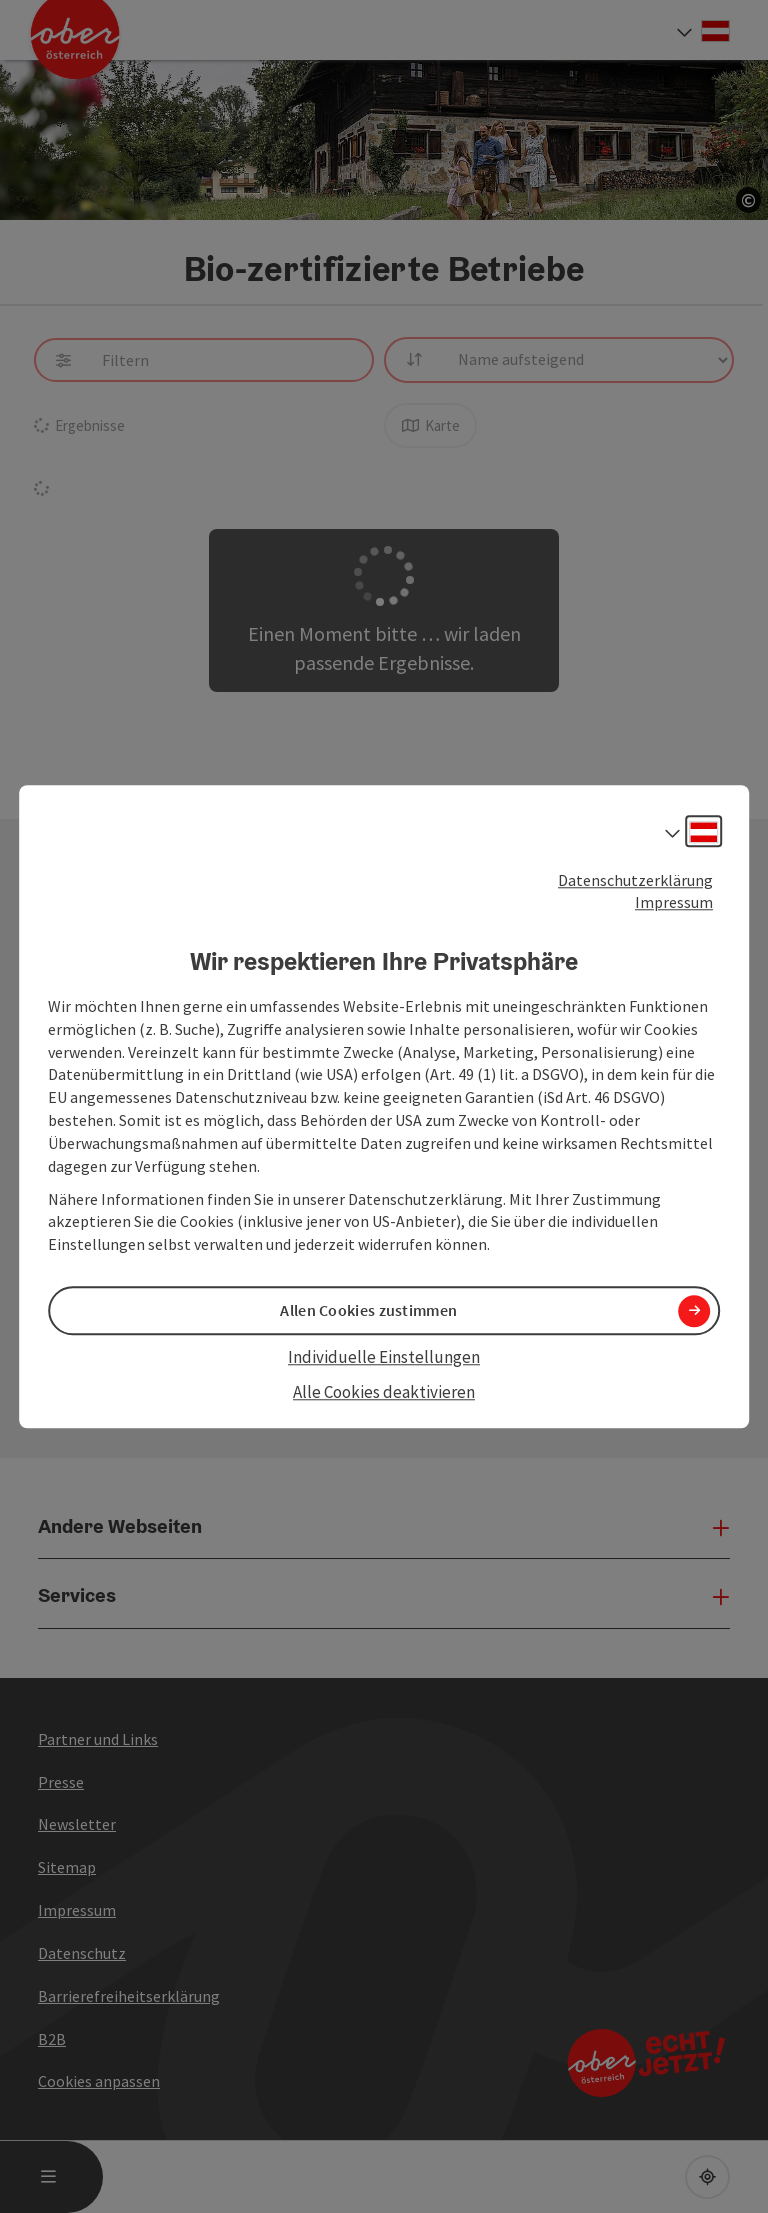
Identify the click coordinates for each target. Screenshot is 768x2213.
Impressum (674, 903)
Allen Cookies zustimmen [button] (368, 1311)
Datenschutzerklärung (635, 880)
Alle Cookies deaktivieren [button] (384, 1392)
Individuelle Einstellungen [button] (384, 1358)
